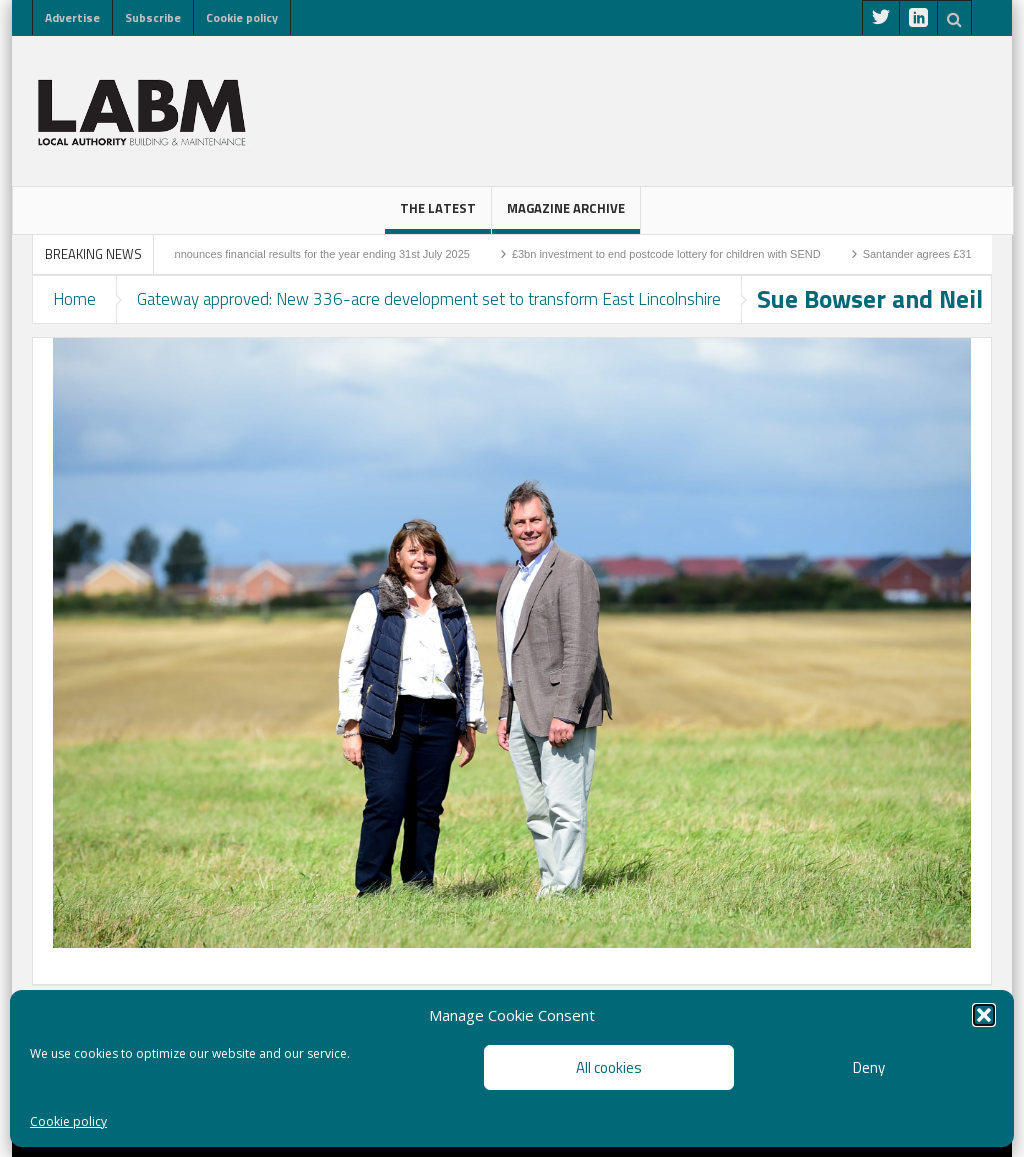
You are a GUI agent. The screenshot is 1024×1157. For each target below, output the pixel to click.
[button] (984, 1015)
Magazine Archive (566, 216)
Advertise (72, 17)
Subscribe (153, 17)
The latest (438, 216)
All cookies (609, 1067)
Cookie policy (68, 1121)
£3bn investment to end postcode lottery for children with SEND (674, 254)
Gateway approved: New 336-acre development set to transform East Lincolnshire (429, 299)
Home (74, 299)
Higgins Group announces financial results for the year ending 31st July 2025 (290, 254)
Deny (869, 1067)
